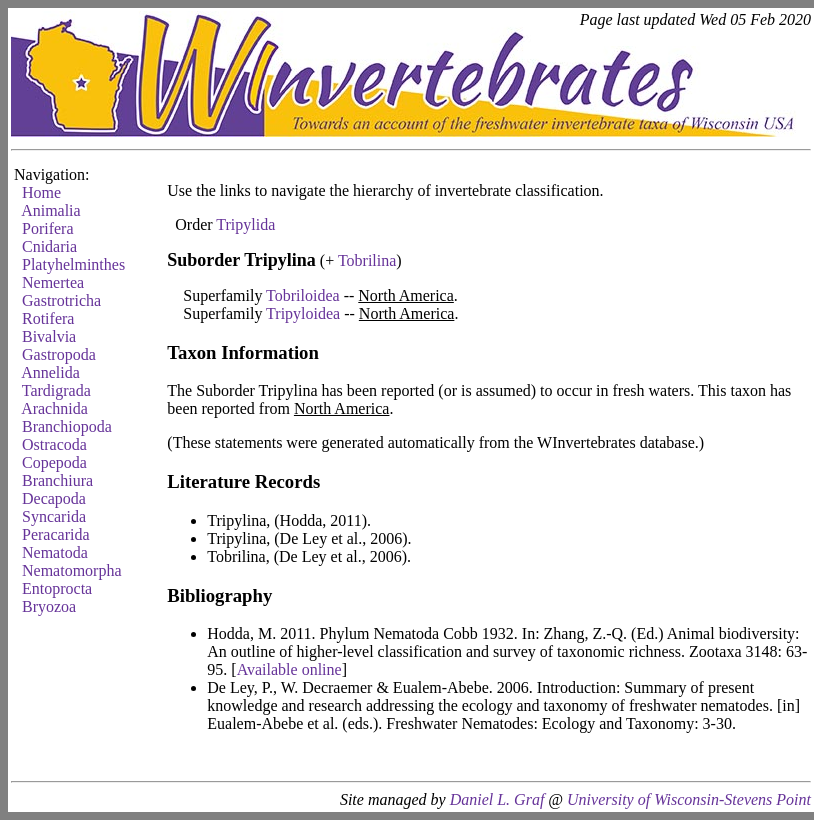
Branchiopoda (67, 426)
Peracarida (56, 534)
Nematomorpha (72, 570)
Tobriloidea (303, 295)
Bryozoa (49, 606)
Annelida (50, 372)
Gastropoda (59, 354)
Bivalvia (49, 336)
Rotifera (48, 318)
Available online (289, 669)
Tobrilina (367, 260)
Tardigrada (56, 390)
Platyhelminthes (73, 264)
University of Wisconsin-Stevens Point (689, 799)
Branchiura (57, 480)
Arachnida (54, 408)
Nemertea (53, 282)
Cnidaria (49, 246)
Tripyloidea (303, 313)
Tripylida (245, 224)
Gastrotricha (61, 300)
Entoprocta (57, 588)
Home (41, 192)
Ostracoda (54, 444)
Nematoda (55, 552)
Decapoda (54, 498)
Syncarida (54, 516)
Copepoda (54, 462)
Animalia (51, 210)
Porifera (48, 228)
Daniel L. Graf (497, 799)
